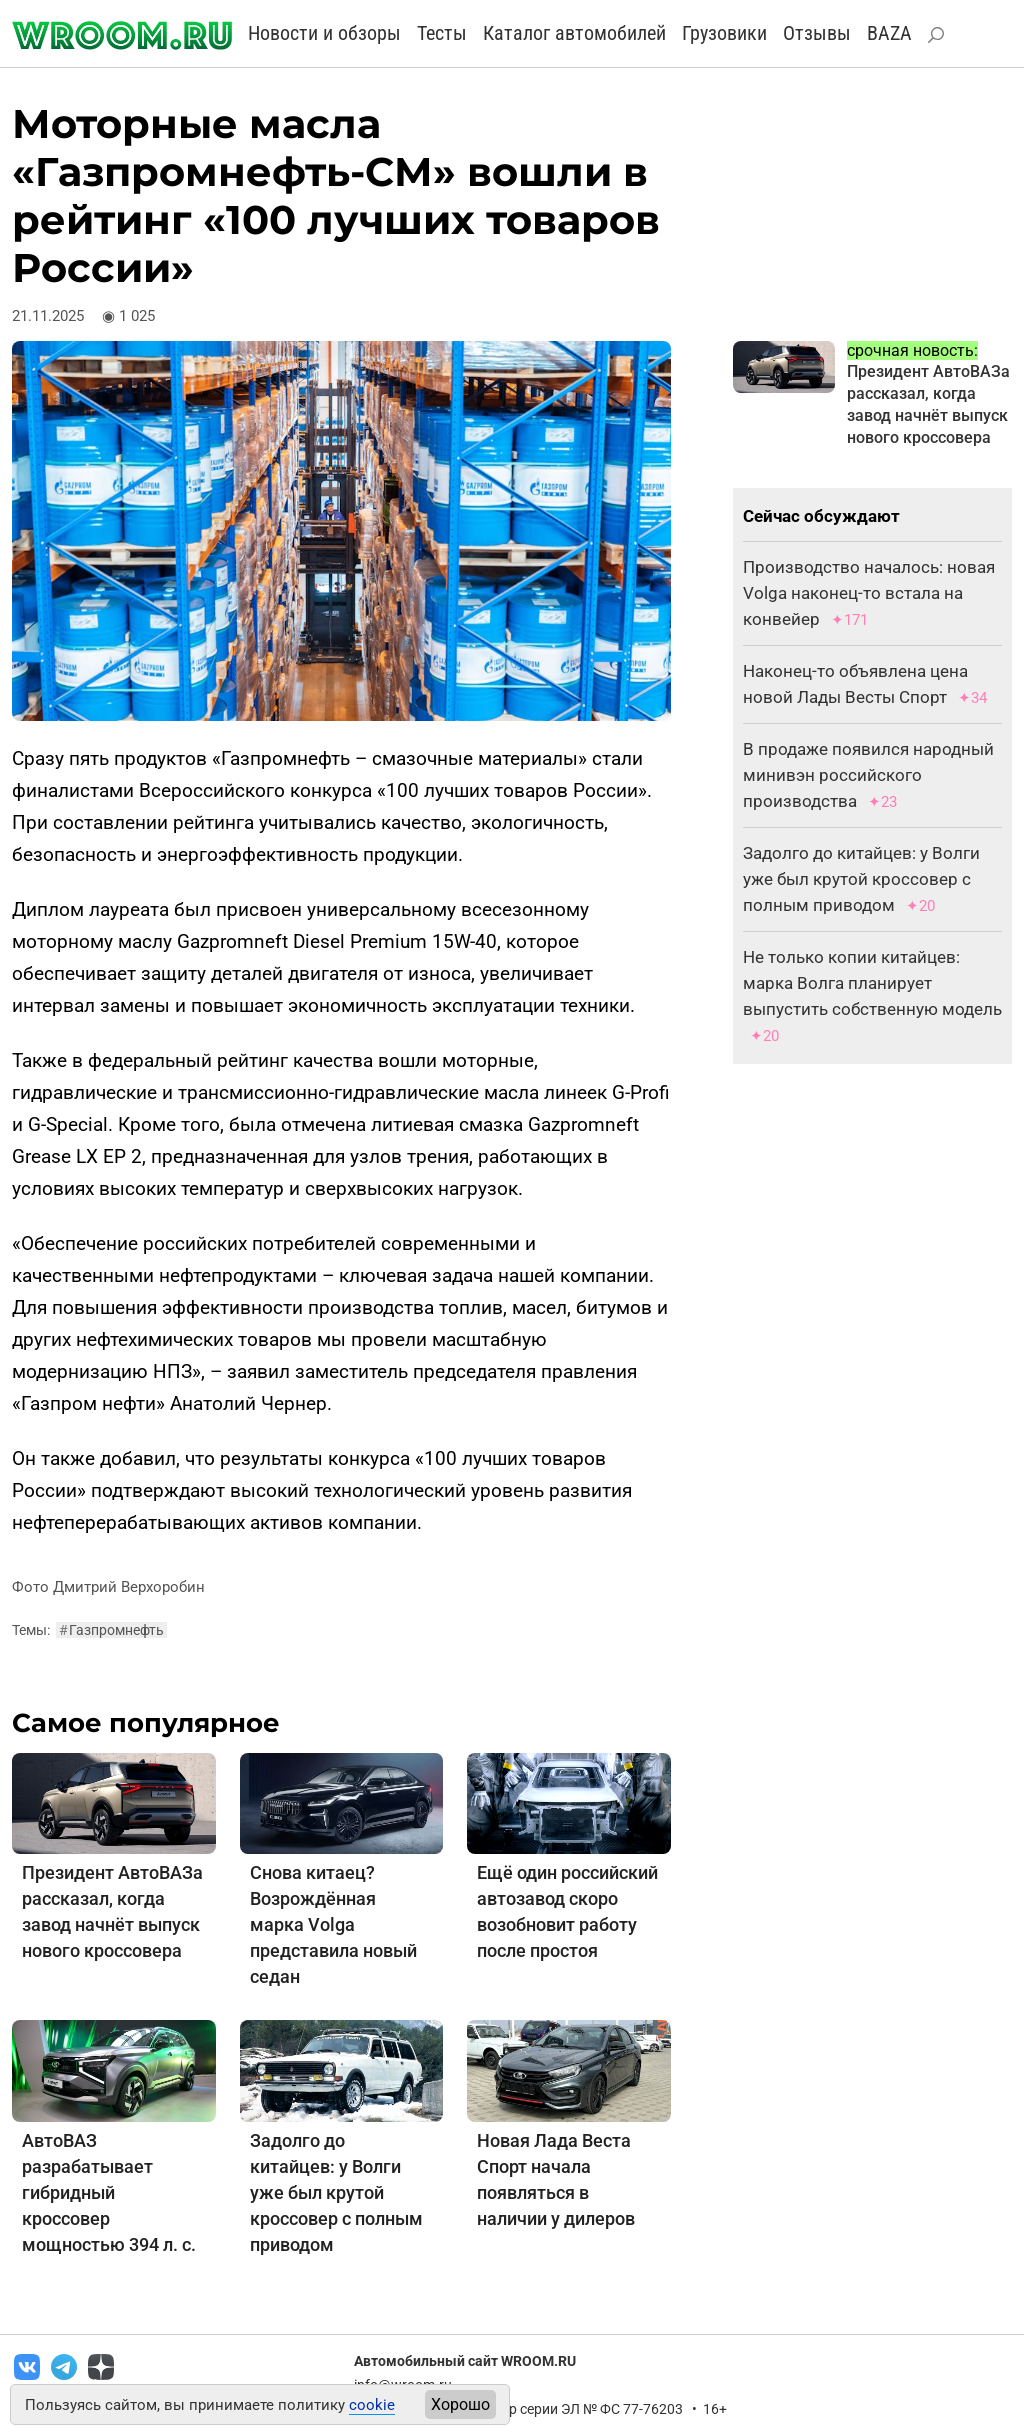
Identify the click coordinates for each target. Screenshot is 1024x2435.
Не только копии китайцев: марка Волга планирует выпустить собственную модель (872, 983)
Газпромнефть (111, 1630)
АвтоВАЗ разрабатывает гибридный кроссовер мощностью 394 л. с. (109, 2192)
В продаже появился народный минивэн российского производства (868, 775)
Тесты (442, 33)
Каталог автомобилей (574, 33)
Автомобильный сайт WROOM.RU (465, 2361)
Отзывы (817, 33)
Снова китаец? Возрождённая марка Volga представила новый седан (333, 1924)
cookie (372, 2405)
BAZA (889, 33)
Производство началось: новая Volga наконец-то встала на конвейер (869, 593)
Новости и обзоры (324, 33)
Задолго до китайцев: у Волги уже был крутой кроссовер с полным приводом (336, 2192)
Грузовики (724, 33)
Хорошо (460, 2404)
